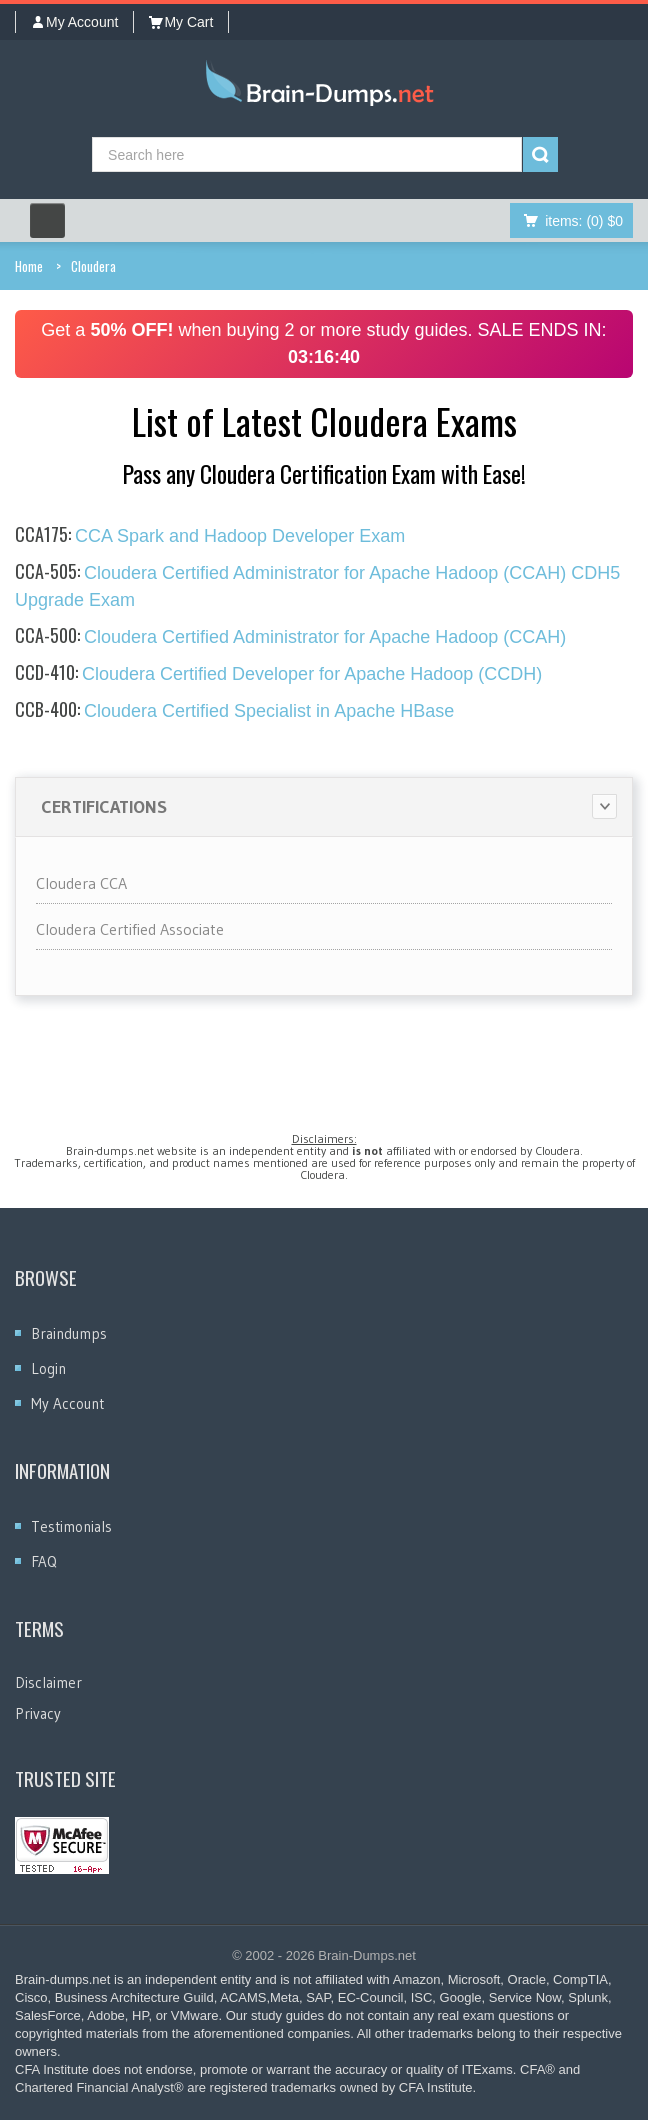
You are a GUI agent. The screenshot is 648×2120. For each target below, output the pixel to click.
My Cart (181, 22)
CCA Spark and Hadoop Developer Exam (210, 536)
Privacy (38, 1713)
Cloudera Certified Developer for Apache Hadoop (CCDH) (278, 674)
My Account (74, 22)
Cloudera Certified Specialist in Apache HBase (234, 711)
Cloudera (93, 266)
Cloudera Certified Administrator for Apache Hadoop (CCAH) (290, 637)
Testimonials (71, 1526)
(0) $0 (584, 221)
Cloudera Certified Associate (130, 929)
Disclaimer (48, 1682)
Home (29, 266)
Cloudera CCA (81, 883)
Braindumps (69, 1333)
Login (48, 1368)
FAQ (44, 1561)
